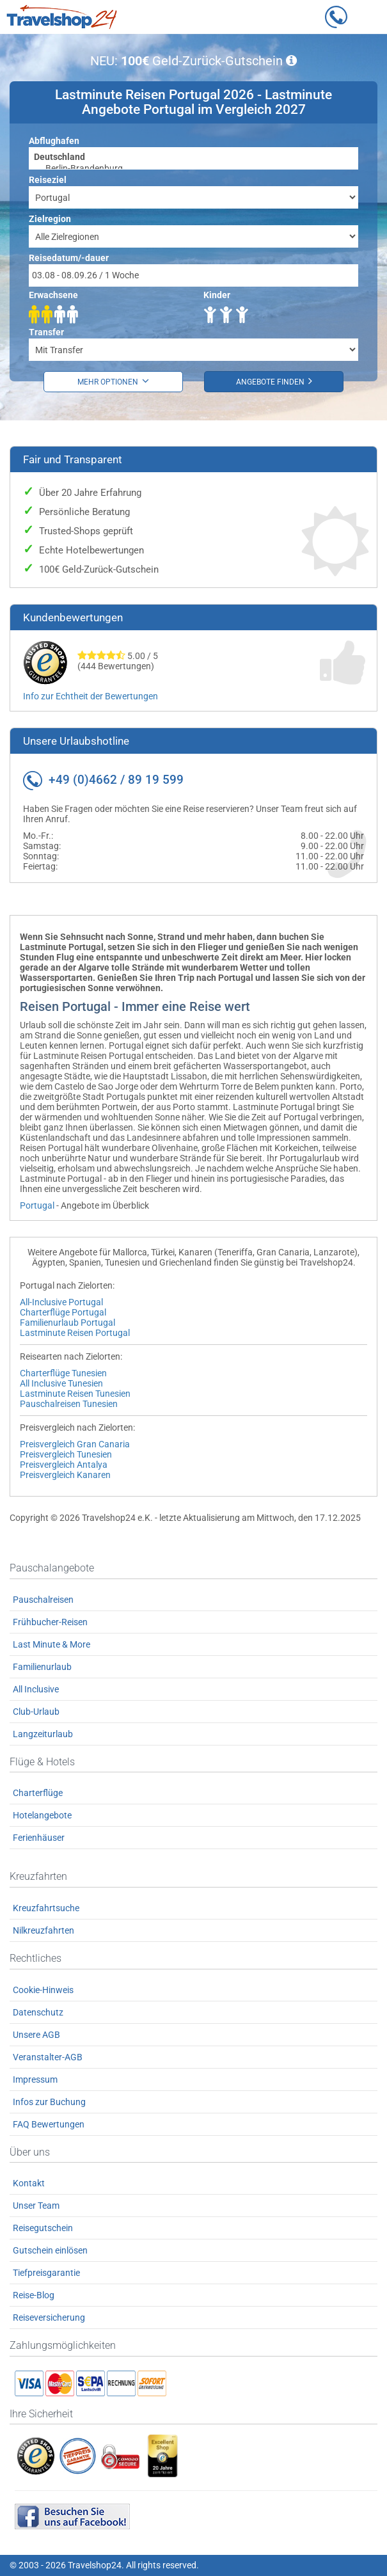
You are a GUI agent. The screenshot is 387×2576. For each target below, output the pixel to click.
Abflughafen (54, 141)
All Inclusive (36, 1689)
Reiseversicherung (49, 2317)
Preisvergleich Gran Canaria (75, 1444)
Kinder (216, 295)
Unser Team (36, 2205)
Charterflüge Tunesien (63, 1373)
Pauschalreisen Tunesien (69, 1404)
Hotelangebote (42, 1815)
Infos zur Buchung (49, 2102)
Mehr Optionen (113, 381)
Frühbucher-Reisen (50, 1622)
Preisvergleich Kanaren (65, 1475)
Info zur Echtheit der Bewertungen (90, 696)
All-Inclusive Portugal (61, 1302)
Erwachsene (53, 295)
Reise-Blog (33, 2295)
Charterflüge (38, 1793)
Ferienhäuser (39, 1838)
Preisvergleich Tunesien (66, 1454)
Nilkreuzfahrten (43, 1930)
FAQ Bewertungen (48, 2124)
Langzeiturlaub (43, 1734)
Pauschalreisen (43, 1599)
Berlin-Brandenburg (193, 168)
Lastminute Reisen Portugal (75, 1333)
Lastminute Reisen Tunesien (75, 1393)
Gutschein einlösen (50, 2250)
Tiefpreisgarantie (46, 2273)
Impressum (35, 2079)
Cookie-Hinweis (43, 1990)
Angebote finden (274, 381)
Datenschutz (38, 2012)
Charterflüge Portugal (63, 1312)
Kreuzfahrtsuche (46, 1908)
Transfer (46, 332)
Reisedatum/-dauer (69, 258)
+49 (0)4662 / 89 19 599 (116, 779)
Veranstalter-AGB (48, 2057)
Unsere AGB (36, 2035)
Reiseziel (48, 180)
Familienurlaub (42, 1667)
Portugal (37, 1205)
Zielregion (50, 219)
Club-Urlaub (36, 1711)
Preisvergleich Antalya (63, 1464)
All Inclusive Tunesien (61, 1383)
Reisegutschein (43, 2228)
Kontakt (29, 2183)
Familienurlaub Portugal (67, 1322)
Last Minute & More (51, 1644)
